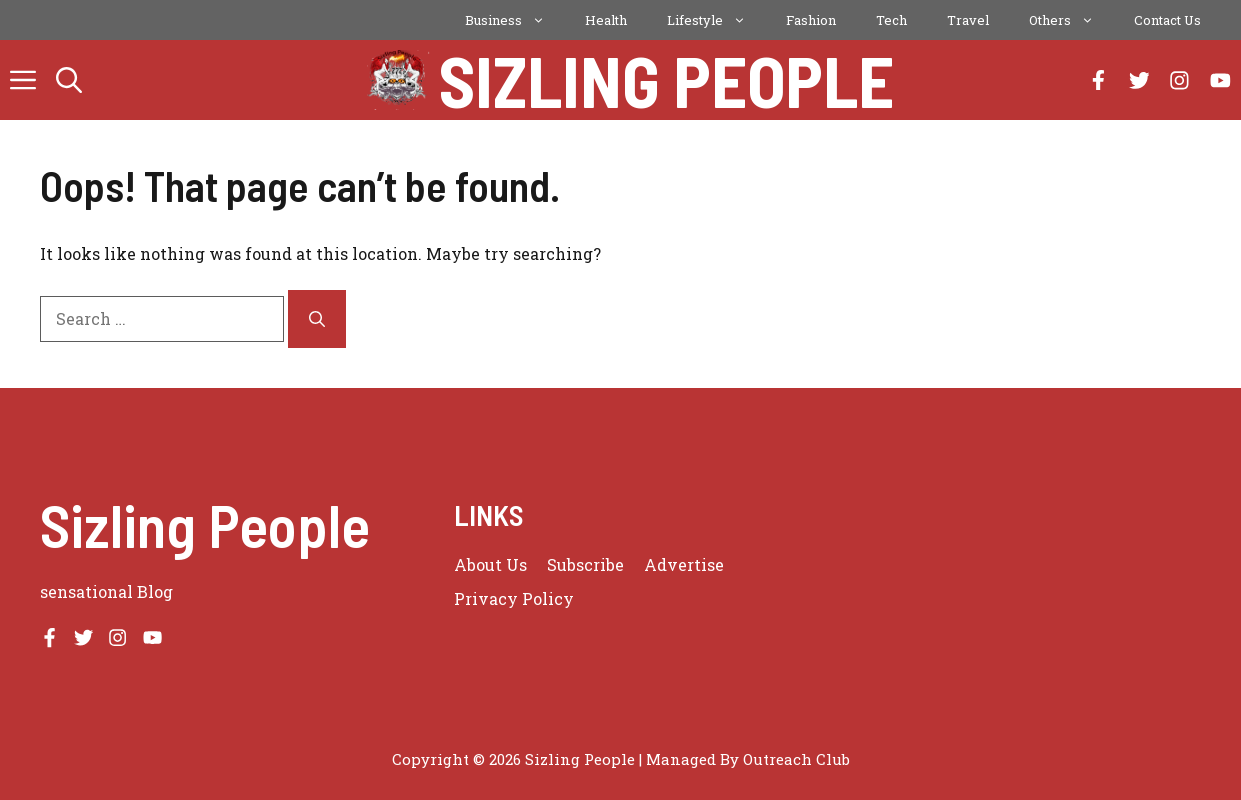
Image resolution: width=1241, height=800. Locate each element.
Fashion (811, 20)
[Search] (317, 319)
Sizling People (666, 80)
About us (490, 564)
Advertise (684, 564)
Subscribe (585, 564)
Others (1071, 20)
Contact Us (1167, 20)
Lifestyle (716, 20)
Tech (891, 20)
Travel (968, 20)
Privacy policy (514, 598)
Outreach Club (796, 759)
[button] (69, 80)
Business (515, 20)
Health (606, 20)
